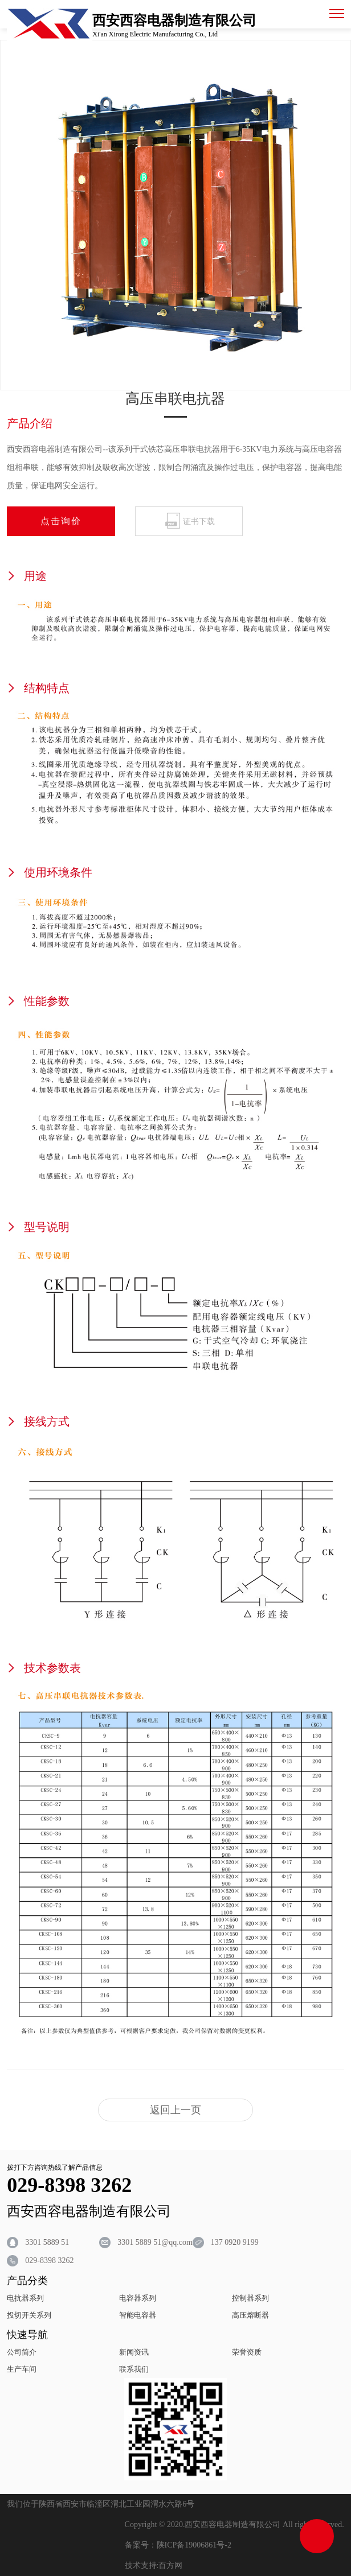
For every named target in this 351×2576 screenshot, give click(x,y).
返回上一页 (175, 2110)
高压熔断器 (250, 2315)
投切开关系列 (29, 2315)
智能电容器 (137, 2315)
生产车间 (21, 2369)
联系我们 (134, 2369)
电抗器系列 (25, 2298)
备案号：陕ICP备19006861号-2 (178, 2545)
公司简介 (21, 2352)
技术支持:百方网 (154, 2565)
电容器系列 (137, 2298)
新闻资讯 (134, 2352)
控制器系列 (250, 2298)
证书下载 (199, 521)
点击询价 (60, 521)
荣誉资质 (247, 2352)
